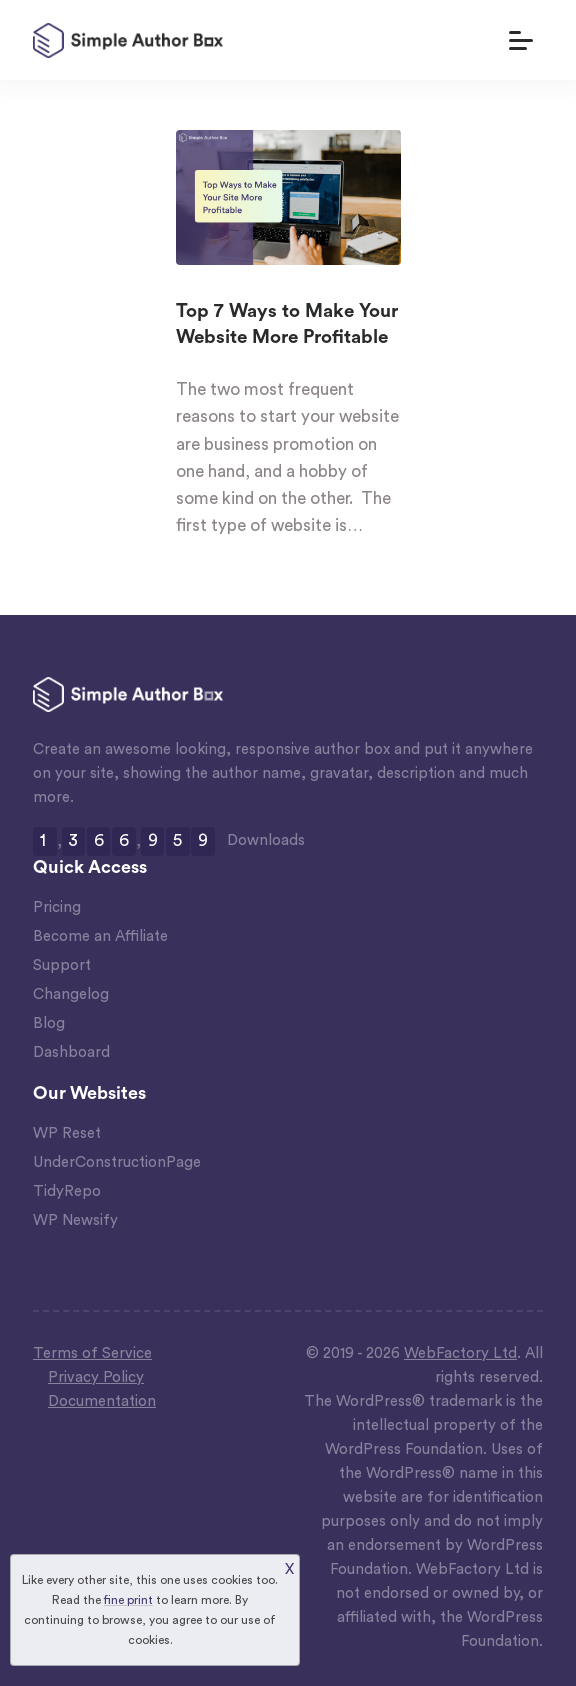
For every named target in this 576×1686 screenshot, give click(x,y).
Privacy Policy (96, 1377)
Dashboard (71, 1052)
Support (62, 965)
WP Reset (67, 1133)
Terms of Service (92, 1353)
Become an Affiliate (100, 936)
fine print (128, 1600)
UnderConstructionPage (117, 1162)
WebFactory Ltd (460, 1353)
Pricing (57, 907)
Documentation (102, 1401)
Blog (49, 1023)
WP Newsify (75, 1220)
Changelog (71, 994)
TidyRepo (67, 1191)
